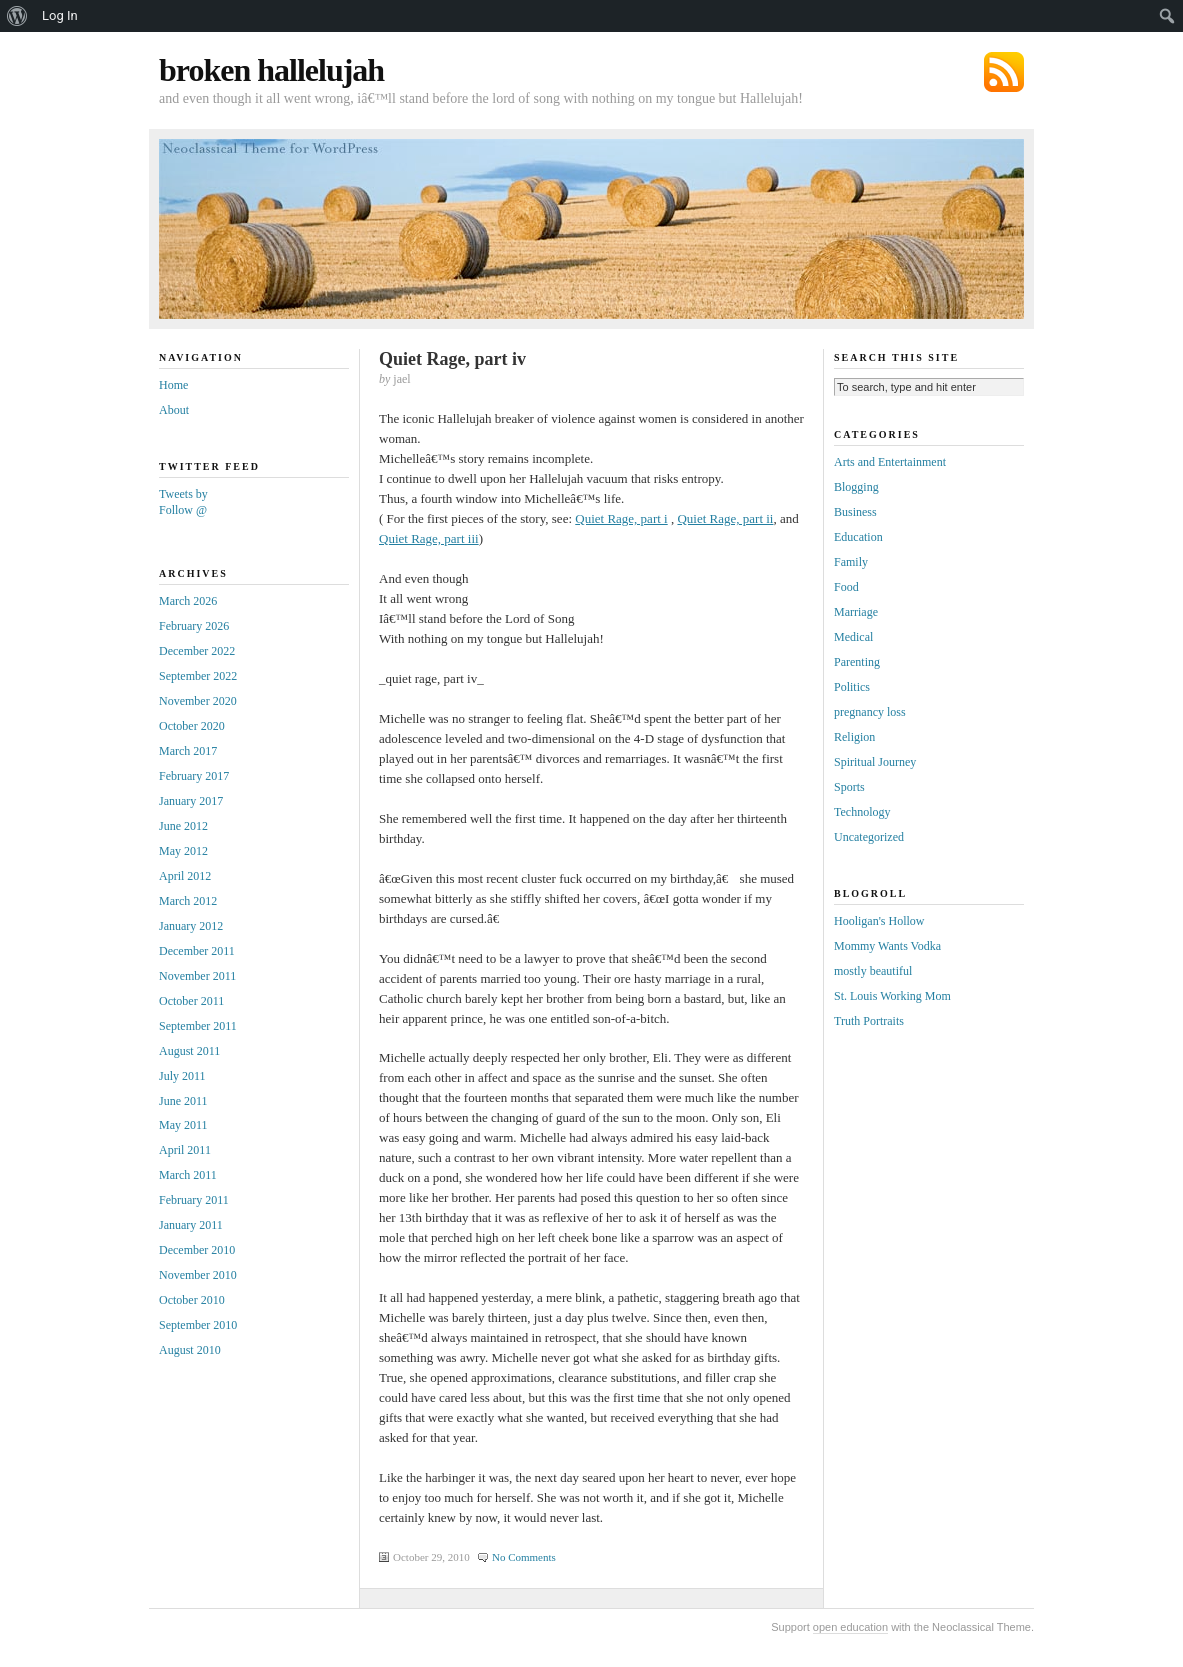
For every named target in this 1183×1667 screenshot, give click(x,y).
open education (850, 1627)
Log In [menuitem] (60, 15)
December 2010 (197, 1250)
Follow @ (183, 510)
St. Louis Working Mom (892, 996)
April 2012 (185, 876)
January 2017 (191, 801)
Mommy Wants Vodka (887, 946)
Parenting (857, 662)
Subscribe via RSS (1004, 72)
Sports (849, 787)
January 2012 (191, 926)
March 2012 (188, 901)
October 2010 (192, 1300)
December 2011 (197, 951)
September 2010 (198, 1325)
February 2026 (194, 626)
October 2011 (191, 1001)
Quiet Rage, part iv (452, 359)
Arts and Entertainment (890, 462)
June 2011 (183, 1101)
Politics (852, 687)
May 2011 (183, 1125)
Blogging (856, 487)
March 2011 (188, 1175)
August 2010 (190, 1350)
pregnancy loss (870, 712)
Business (855, 512)
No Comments (524, 1557)
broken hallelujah (271, 70)
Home (173, 385)
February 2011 (194, 1200)
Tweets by (183, 494)
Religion (854, 737)
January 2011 (191, 1225)
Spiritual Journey (875, 762)
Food (846, 587)
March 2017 (188, 751)
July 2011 (182, 1076)
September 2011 (198, 1026)
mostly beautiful (873, 971)
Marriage (856, 612)
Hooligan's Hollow (879, 921)
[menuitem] (17, 16)
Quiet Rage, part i (621, 518)
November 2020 (198, 701)
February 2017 (194, 776)
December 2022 (197, 651)
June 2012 (183, 826)
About (174, 410)
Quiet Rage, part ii (725, 518)
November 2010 (198, 1275)
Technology (862, 812)
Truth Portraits (869, 1021)
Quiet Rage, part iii (429, 538)
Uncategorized (869, 837)
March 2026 (188, 601)
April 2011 (185, 1150)
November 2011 (197, 976)
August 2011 (189, 1051)
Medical (853, 637)
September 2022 (198, 676)
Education (858, 537)
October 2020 (192, 726)
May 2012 (183, 851)
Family (851, 562)
